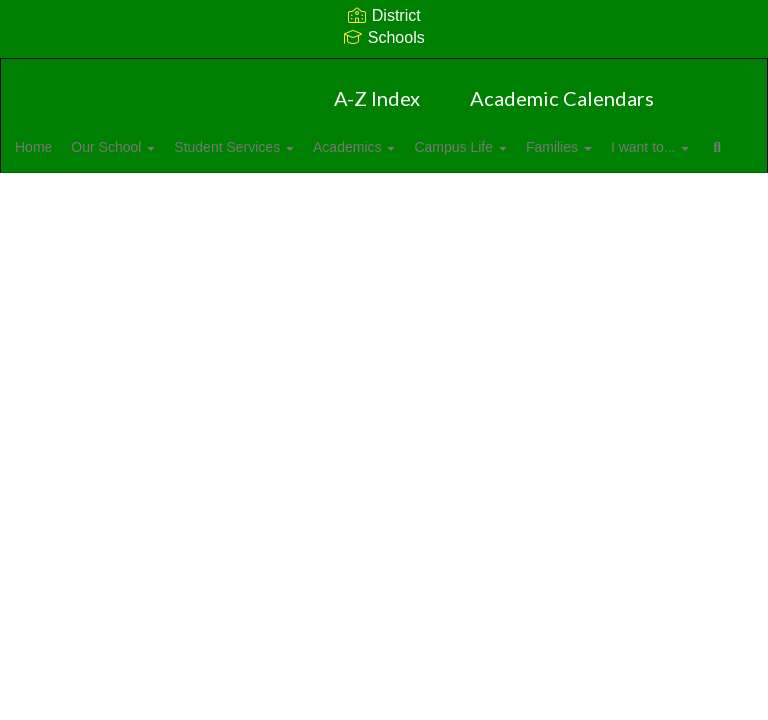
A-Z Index (377, 98)
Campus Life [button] (535, 147)
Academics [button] (418, 147)
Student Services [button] (287, 147)
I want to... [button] (85, 197)
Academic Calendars (562, 98)
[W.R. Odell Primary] (384, 71)
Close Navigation (255, 205)
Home (64, 147)
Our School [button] (155, 147)
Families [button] (645, 147)
